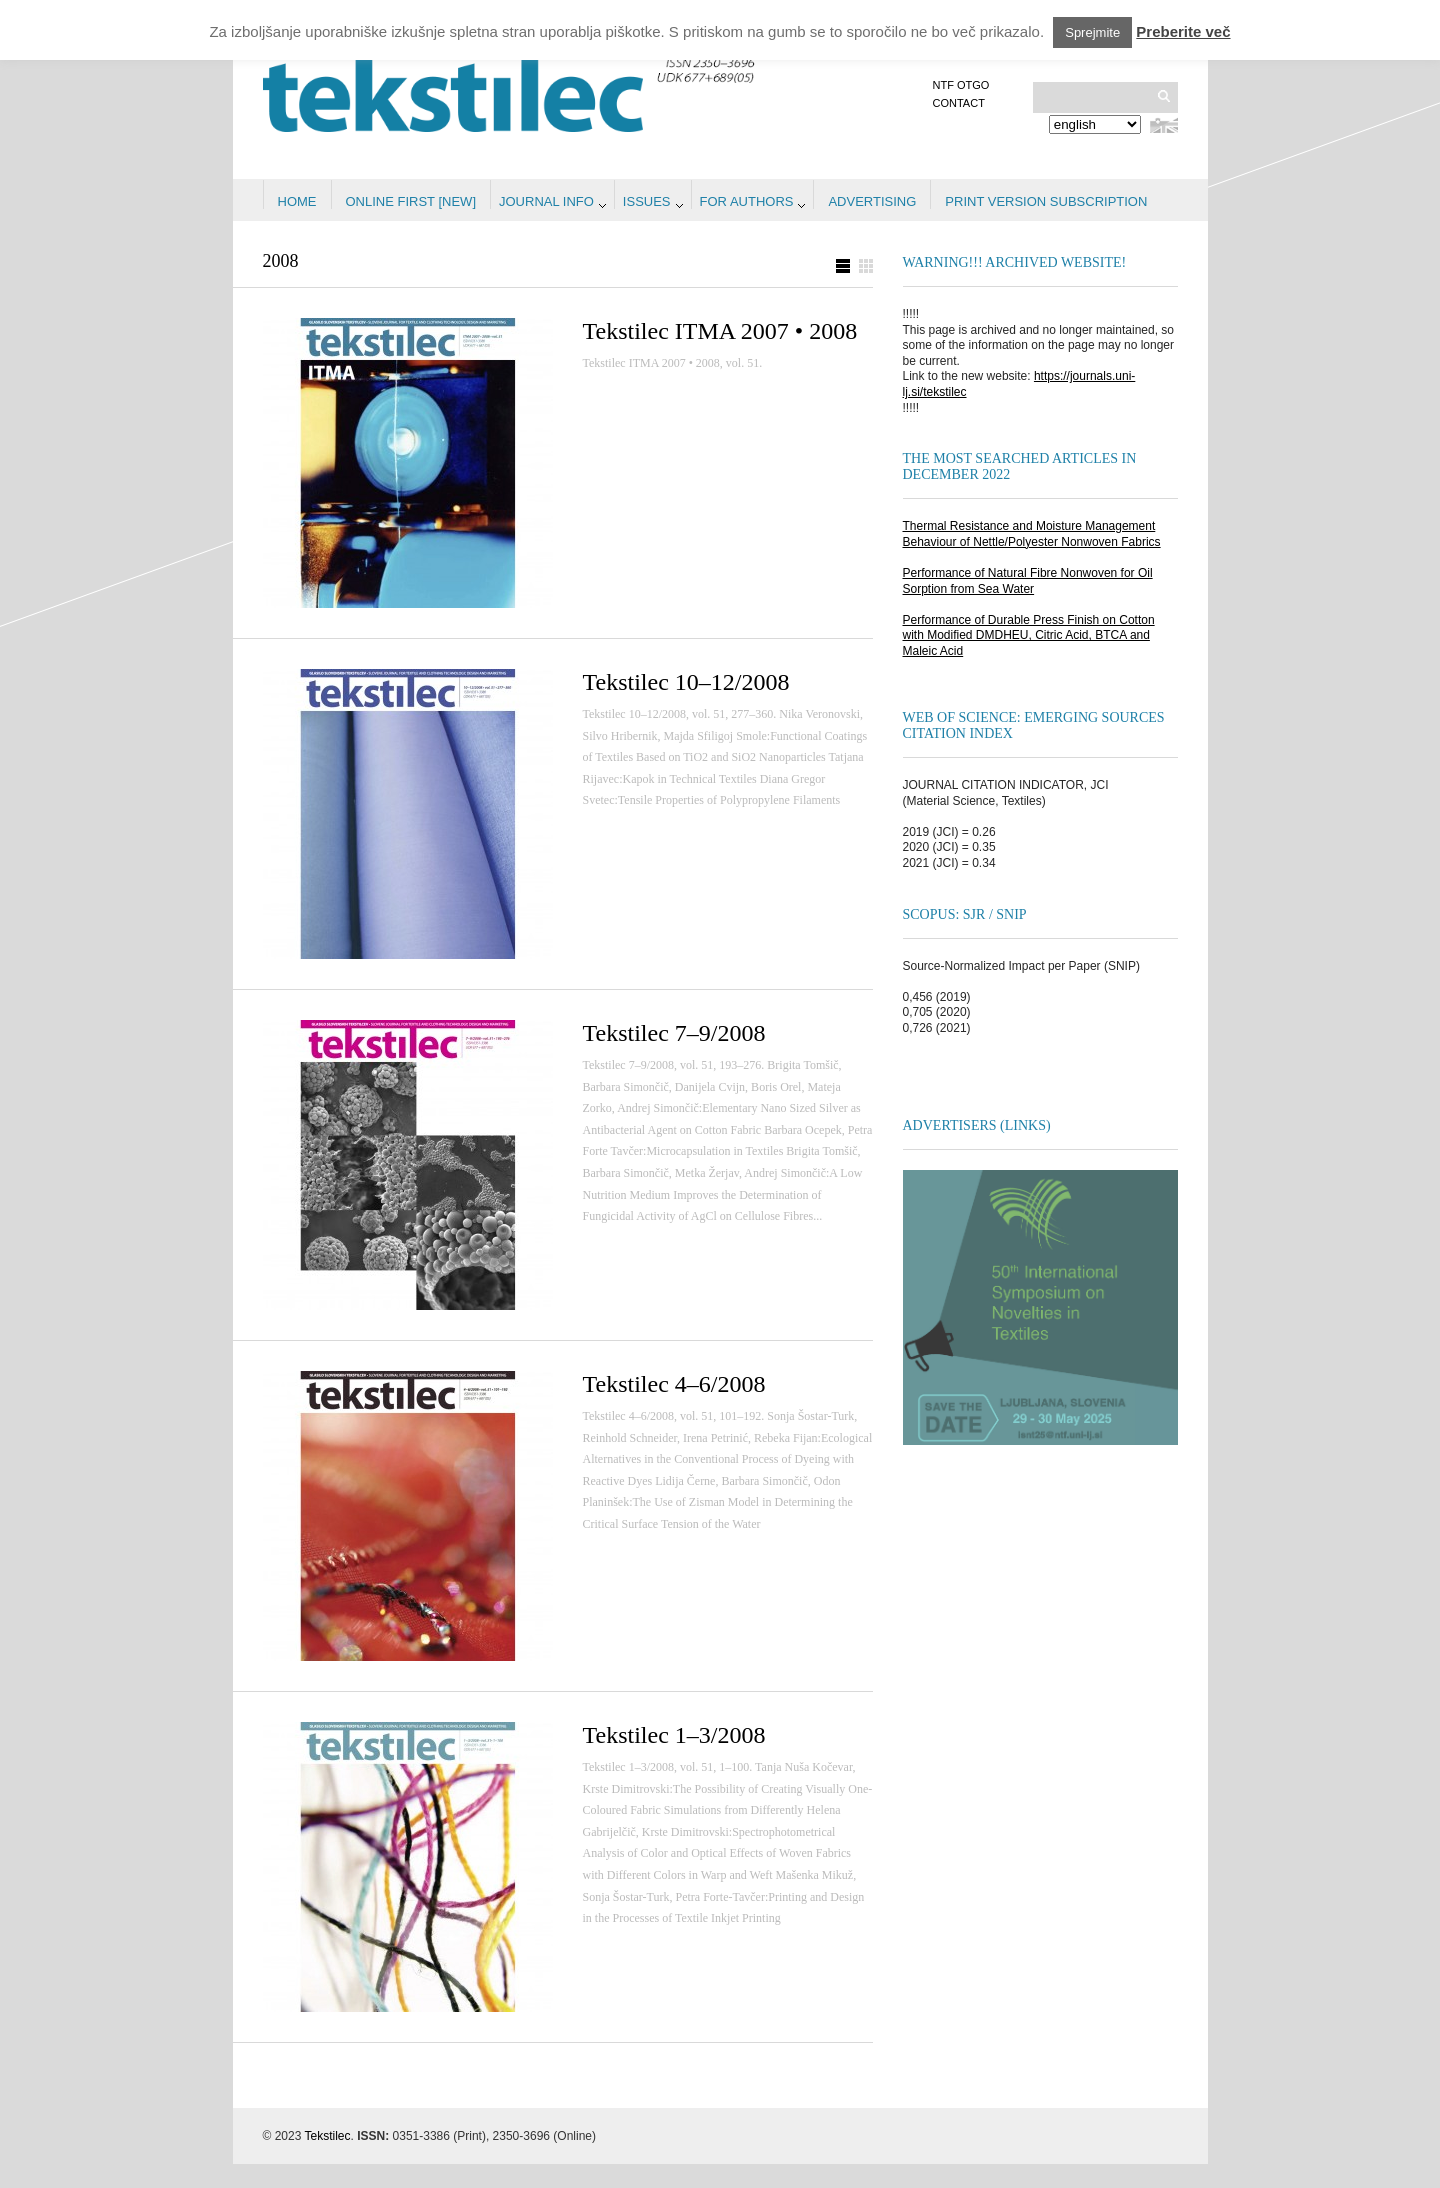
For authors (747, 201)
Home (297, 201)
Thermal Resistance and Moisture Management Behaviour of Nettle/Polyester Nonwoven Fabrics (1032, 534)
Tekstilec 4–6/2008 (674, 1384)
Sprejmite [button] (1092, 32)
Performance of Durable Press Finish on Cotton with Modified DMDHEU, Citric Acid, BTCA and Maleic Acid (1029, 635)
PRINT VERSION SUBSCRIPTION (1046, 201)
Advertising (872, 201)
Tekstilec (328, 2136)
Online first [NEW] (411, 201)
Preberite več (1183, 31)
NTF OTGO (961, 85)
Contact (959, 103)
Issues (647, 201)
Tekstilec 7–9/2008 (674, 1033)
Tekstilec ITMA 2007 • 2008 (720, 331)
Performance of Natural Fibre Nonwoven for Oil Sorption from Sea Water (1028, 581)
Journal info (546, 201)
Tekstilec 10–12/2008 (686, 682)
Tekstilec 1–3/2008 (674, 1735)
